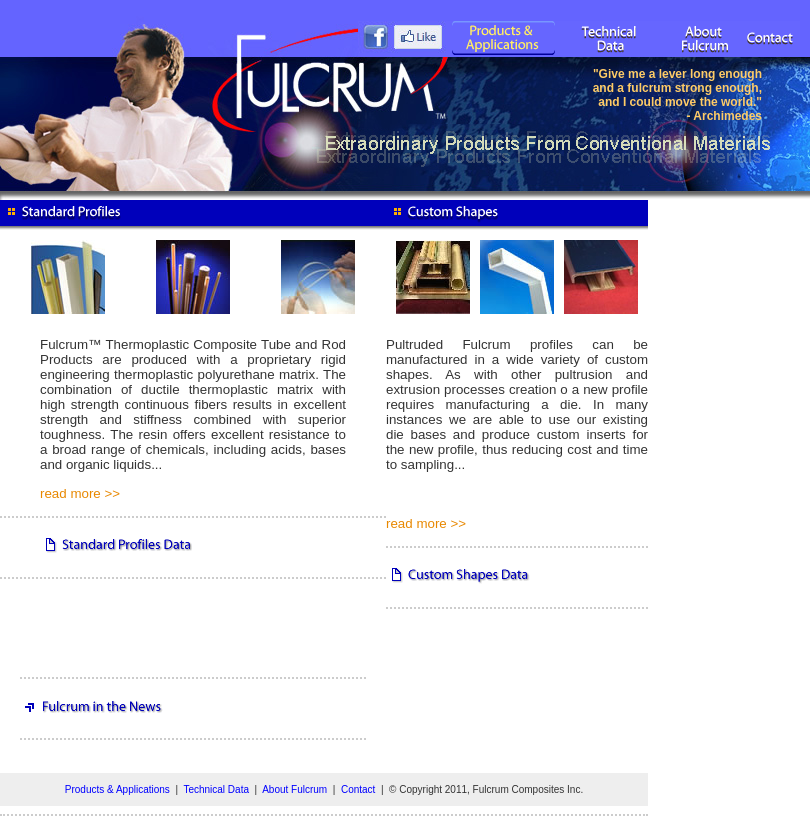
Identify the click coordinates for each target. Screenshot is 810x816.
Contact (358, 789)
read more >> (80, 493)
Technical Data (216, 789)
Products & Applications (117, 789)
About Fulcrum (294, 789)
